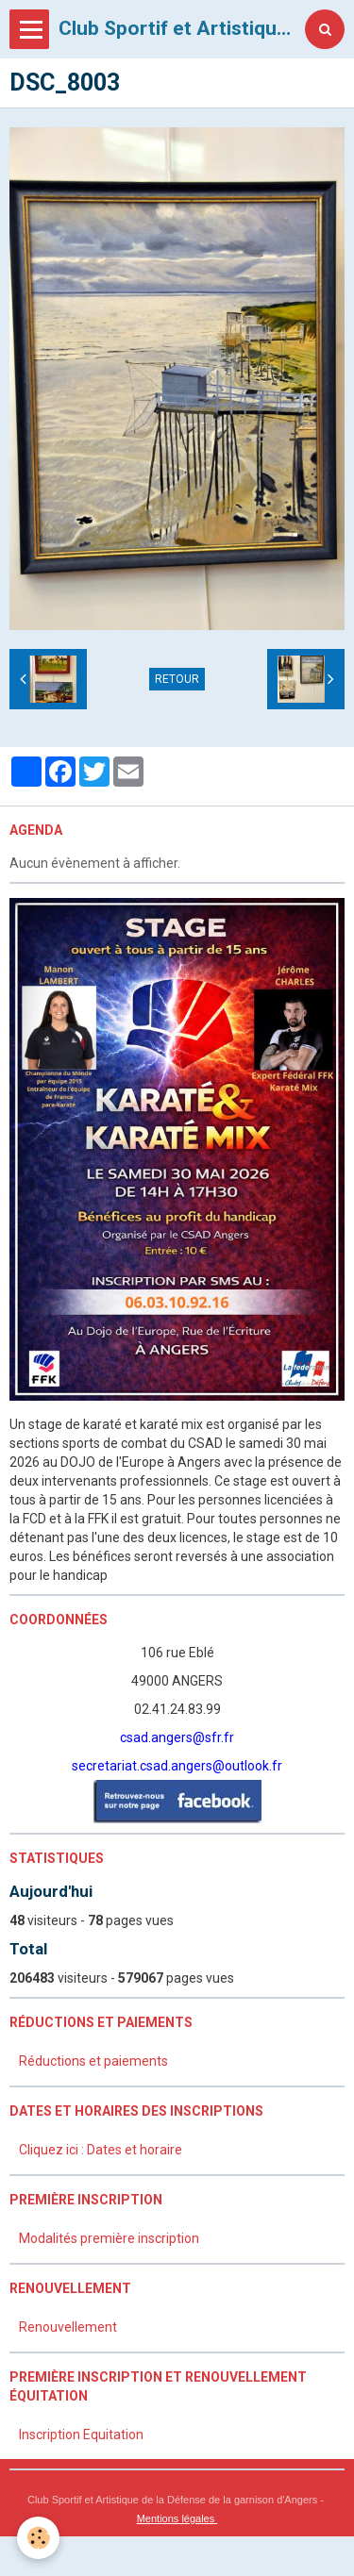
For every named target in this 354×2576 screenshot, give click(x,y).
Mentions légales (177, 2518)
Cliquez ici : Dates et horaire (100, 2149)
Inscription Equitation (81, 2434)
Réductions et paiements (93, 2061)
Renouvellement (68, 2327)
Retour (177, 679)
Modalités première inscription (109, 2238)
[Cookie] (38, 2538)
